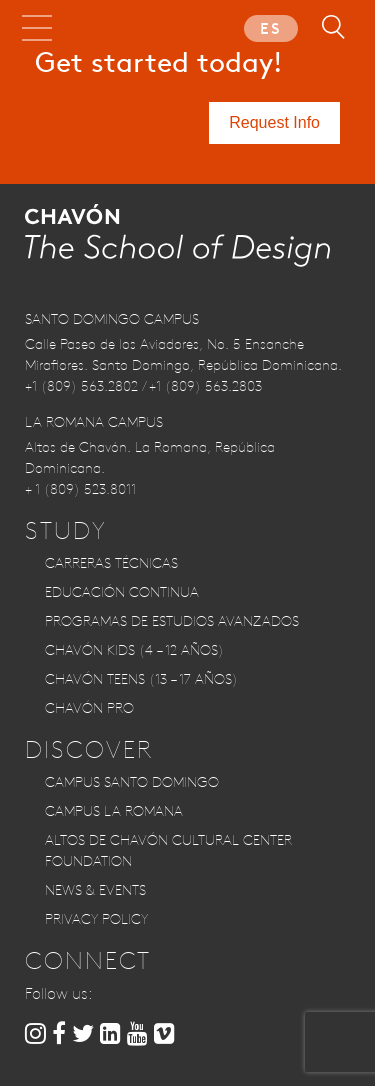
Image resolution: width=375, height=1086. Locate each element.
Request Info (274, 122)
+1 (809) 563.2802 (81, 386)
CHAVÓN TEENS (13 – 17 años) (141, 679)
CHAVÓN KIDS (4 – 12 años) (134, 650)
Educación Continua (122, 592)
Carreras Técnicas (111, 563)
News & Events (95, 890)
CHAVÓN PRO (89, 708)
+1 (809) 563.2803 (205, 386)
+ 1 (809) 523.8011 (80, 489)
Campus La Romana (114, 811)
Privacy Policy (96, 919)
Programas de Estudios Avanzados (172, 621)
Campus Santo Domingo (132, 782)
